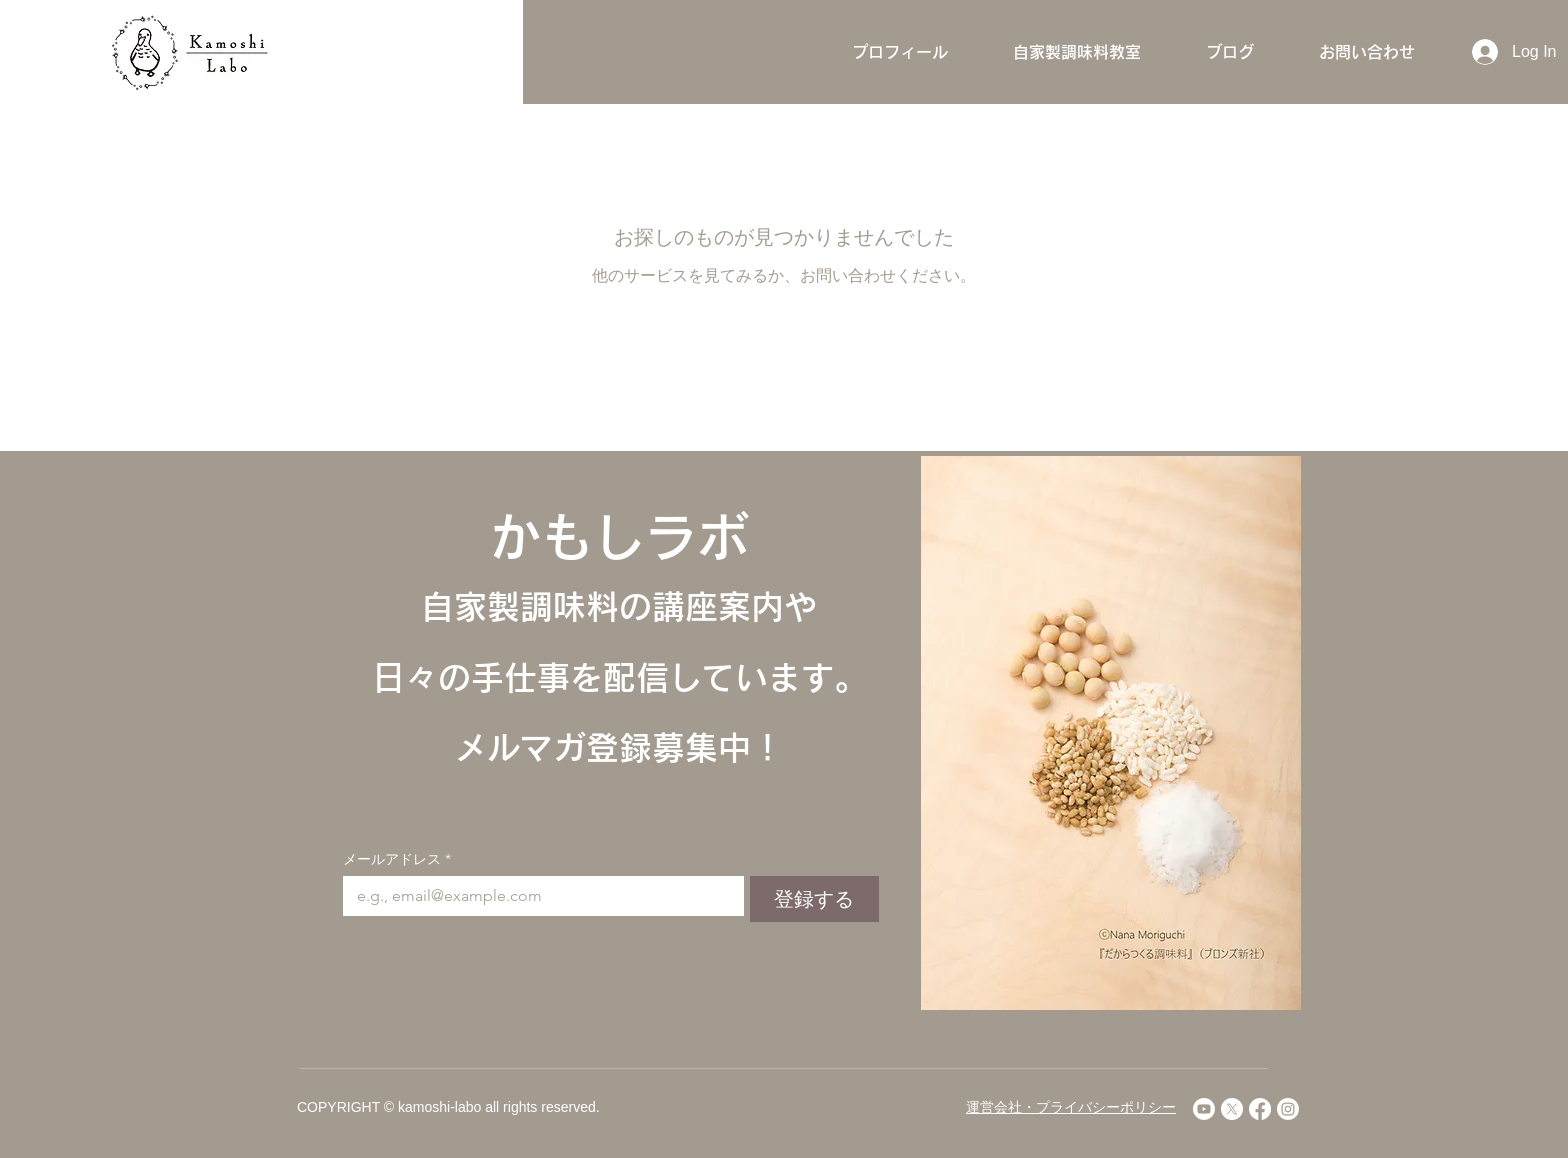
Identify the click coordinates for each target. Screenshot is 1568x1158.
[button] (1076, 52)
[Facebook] (1260, 1109)
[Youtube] (1204, 1109)
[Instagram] (1288, 1109)
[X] (1232, 1109)
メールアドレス (397, 859)
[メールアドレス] (537, 896)
